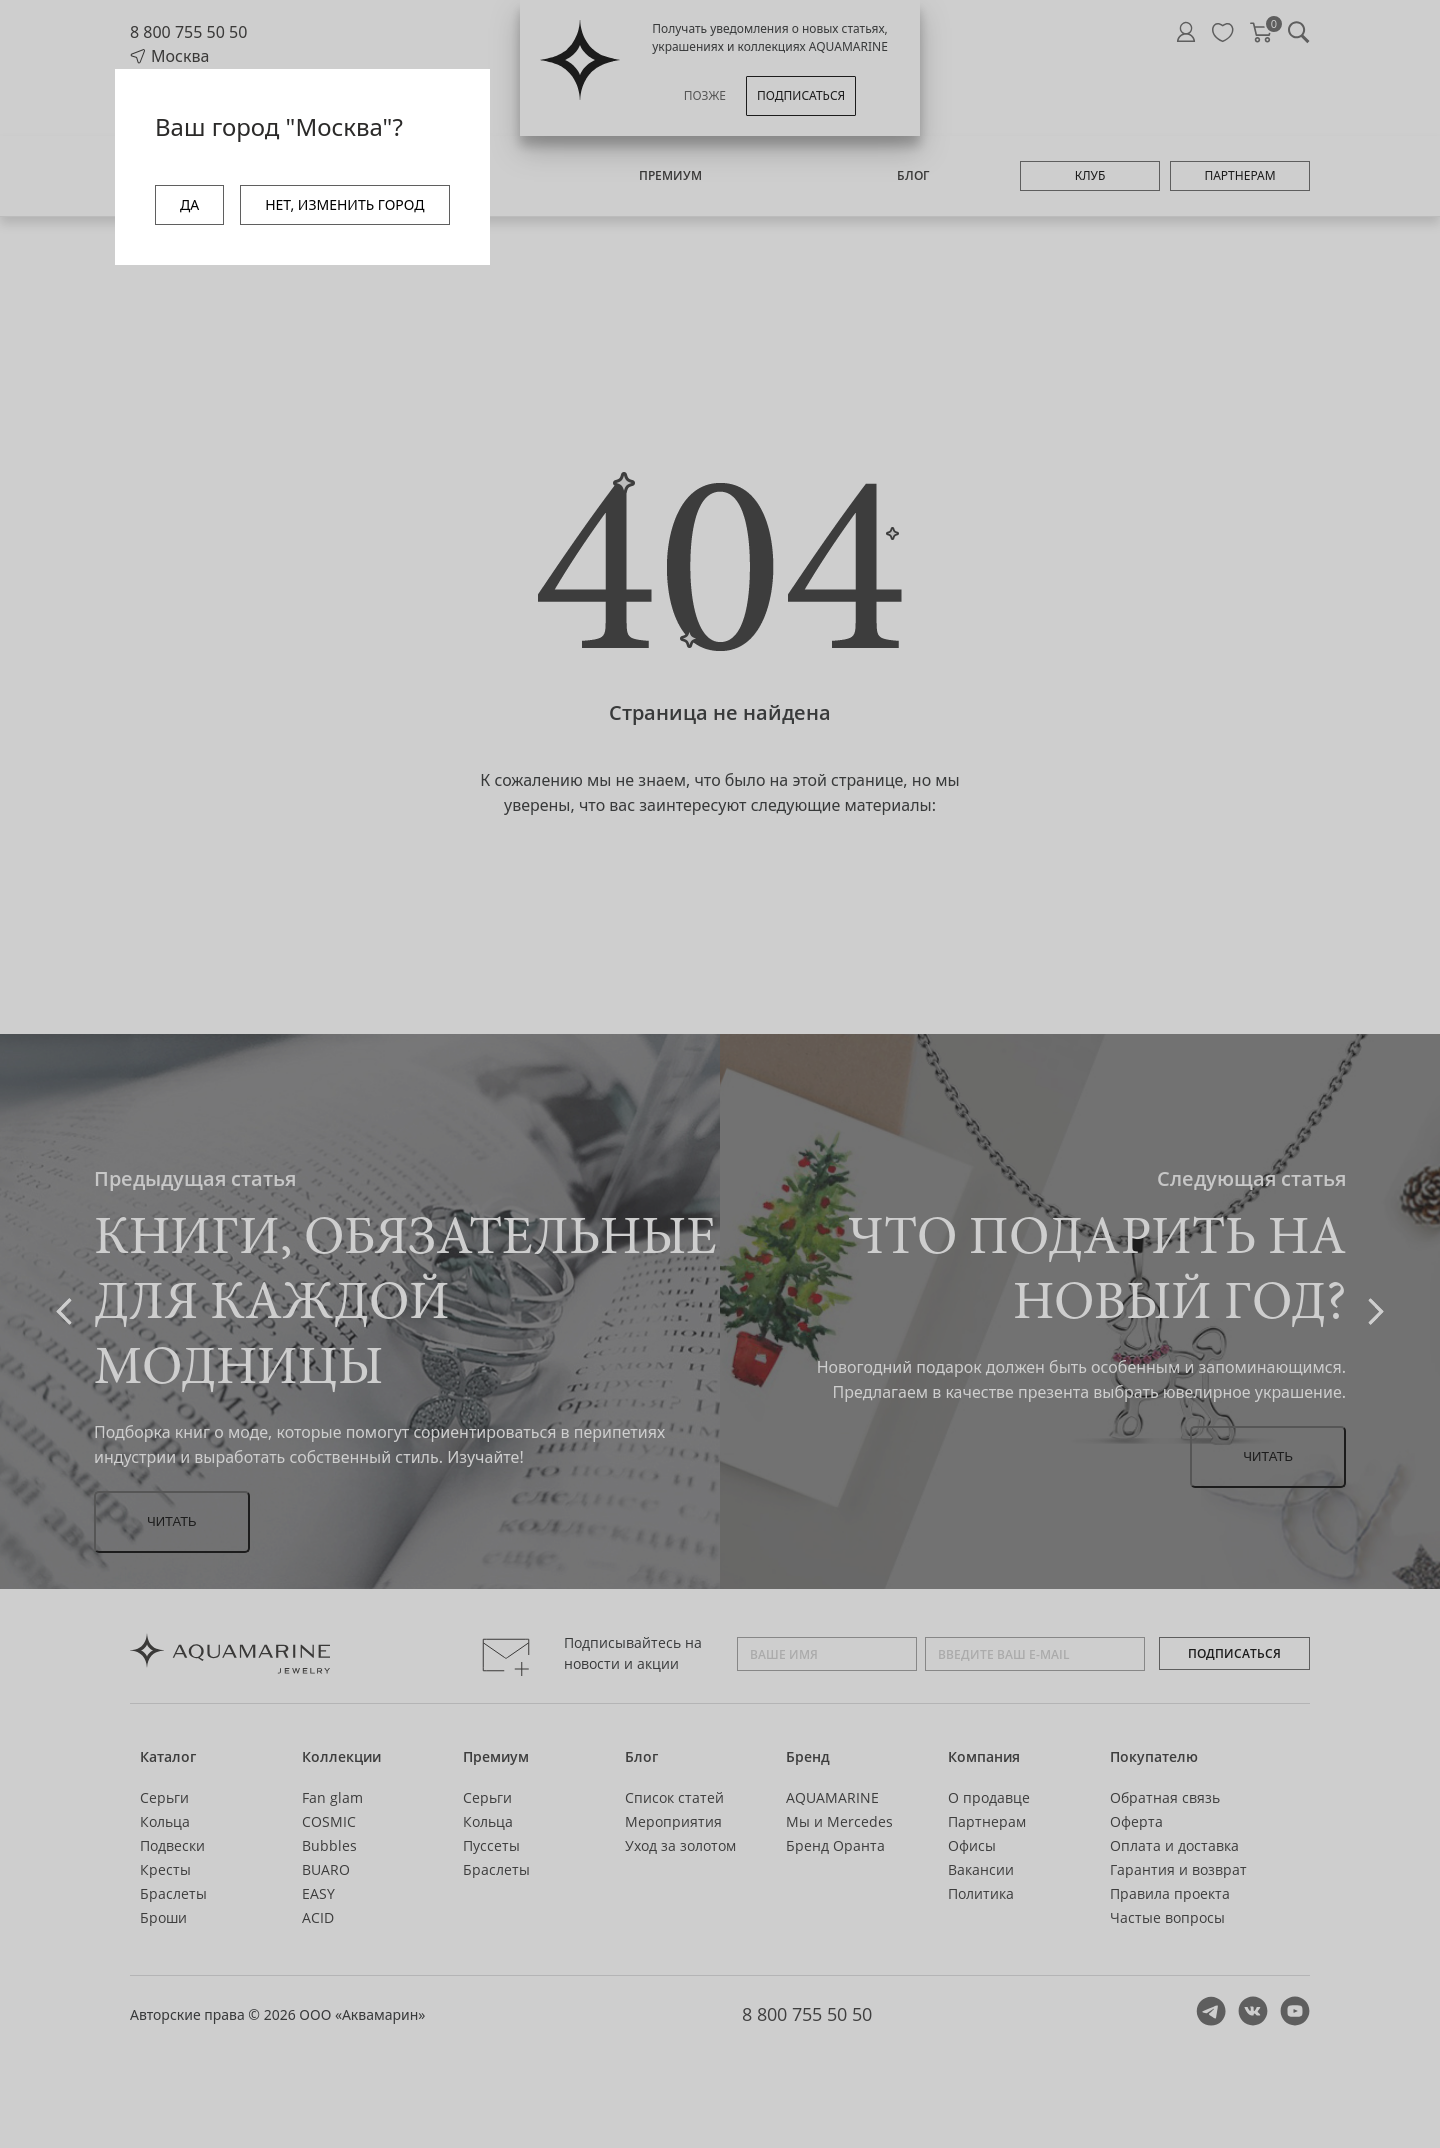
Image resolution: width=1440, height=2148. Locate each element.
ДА (189, 204)
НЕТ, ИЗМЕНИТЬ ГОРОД (344, 204)
